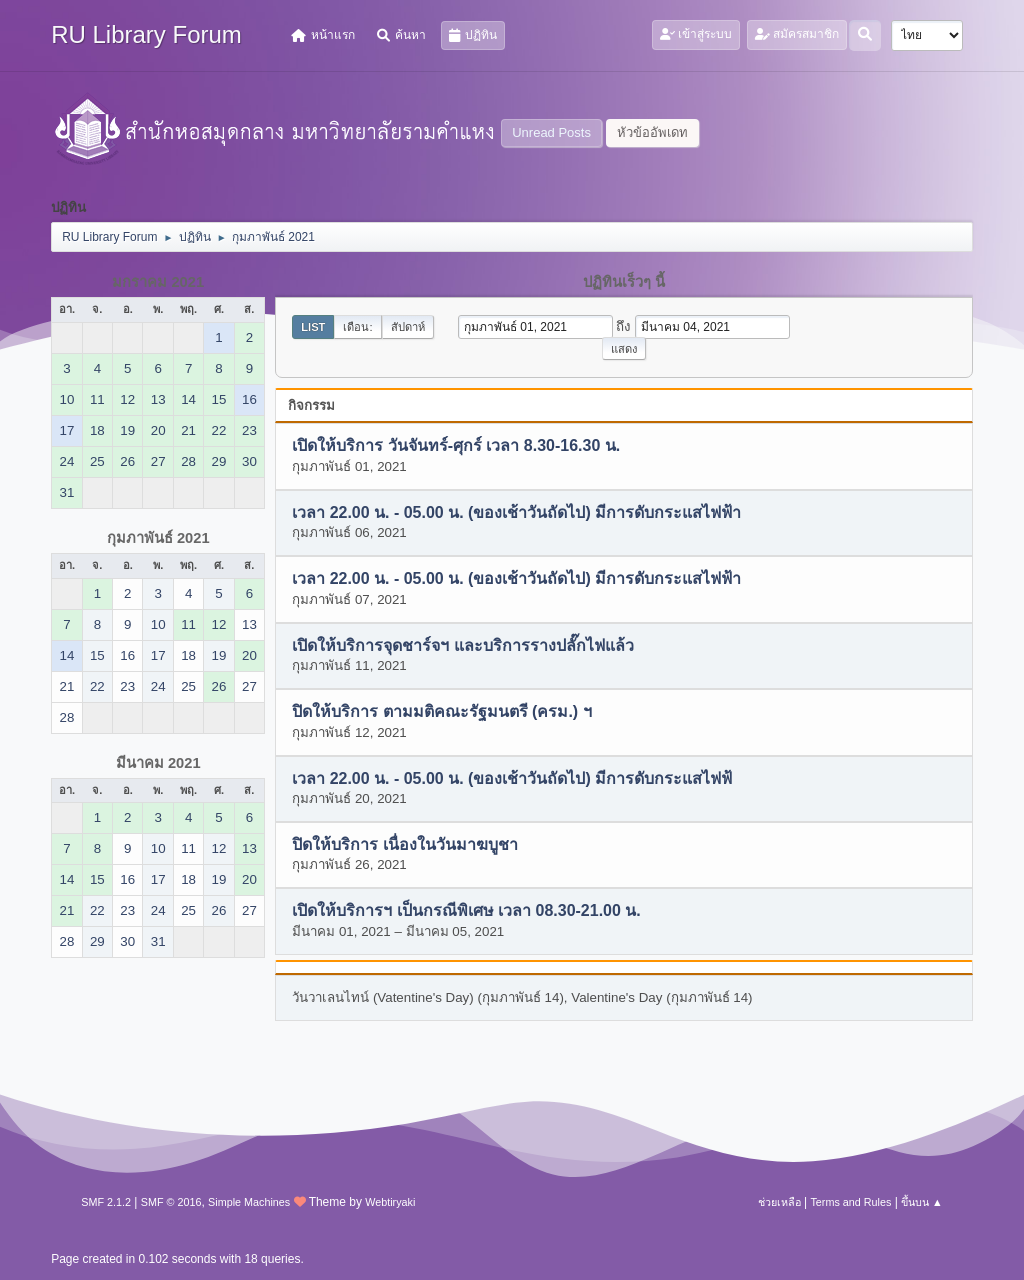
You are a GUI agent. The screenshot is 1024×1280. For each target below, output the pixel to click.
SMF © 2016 (171, 1202)
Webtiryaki (390, 1202)
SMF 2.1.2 (106, 1202)
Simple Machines (249, 1202)
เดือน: (357, 327)
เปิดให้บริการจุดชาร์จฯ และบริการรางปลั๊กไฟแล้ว (462, 645)
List (313, 327)
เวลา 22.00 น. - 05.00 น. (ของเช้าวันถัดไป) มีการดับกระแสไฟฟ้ (512, 778)
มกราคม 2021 (158, 282)
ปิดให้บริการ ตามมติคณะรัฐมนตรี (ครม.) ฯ (441, 712)
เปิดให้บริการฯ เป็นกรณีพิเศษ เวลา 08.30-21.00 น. (466, 911)
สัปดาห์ (408, 327)
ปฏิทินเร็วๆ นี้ (624, 282)
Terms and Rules (850, 1202)
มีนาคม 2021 (158, 763)
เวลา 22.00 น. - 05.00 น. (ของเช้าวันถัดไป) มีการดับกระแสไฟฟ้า (516, 512)
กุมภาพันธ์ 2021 (158, 538)
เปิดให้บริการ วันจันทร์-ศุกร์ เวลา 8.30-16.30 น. (456, 446)
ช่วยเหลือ (779, 1202)
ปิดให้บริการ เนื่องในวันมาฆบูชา (404, 844)
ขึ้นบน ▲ (922, 1202)
